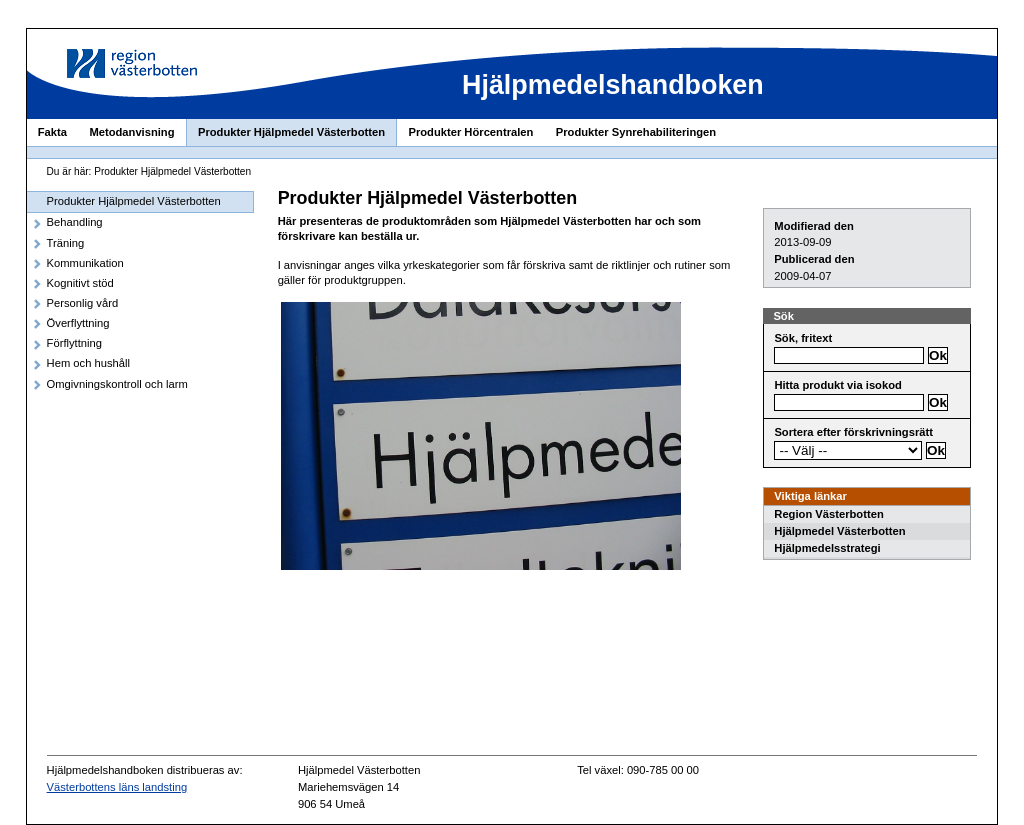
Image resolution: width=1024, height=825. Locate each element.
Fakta (52, 132)
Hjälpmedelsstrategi (827, 548)
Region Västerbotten (828, 514)
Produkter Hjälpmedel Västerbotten (291, 132)
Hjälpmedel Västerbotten (839, 531)
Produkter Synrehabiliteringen (636, 132)
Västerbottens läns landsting (117, 787)
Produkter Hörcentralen (470, 132)
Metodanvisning (131, 132)
